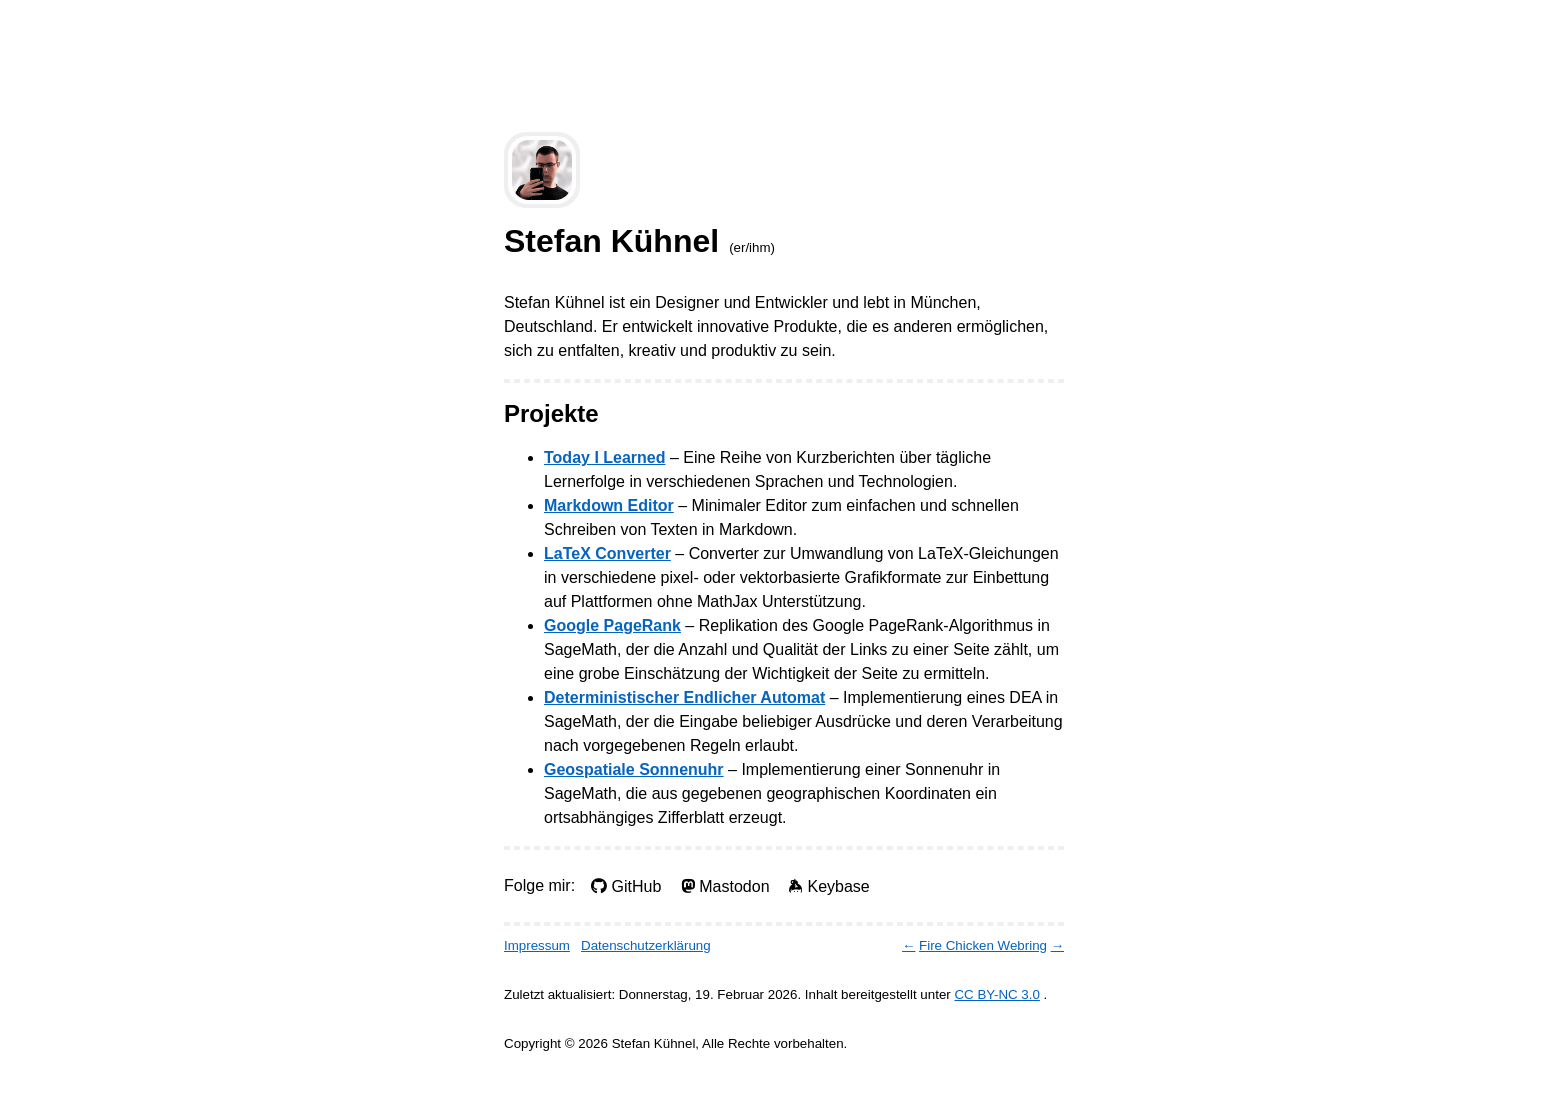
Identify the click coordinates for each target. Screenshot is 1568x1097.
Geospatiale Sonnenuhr (634, 769)
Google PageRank (612, 625)
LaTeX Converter (607, 553)
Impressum (537, 945)
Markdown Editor (609, 505)
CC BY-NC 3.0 (996, 994)
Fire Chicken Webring (983, 945)
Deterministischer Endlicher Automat (684, 697)
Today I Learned (605, 457)
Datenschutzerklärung (646, 945)
